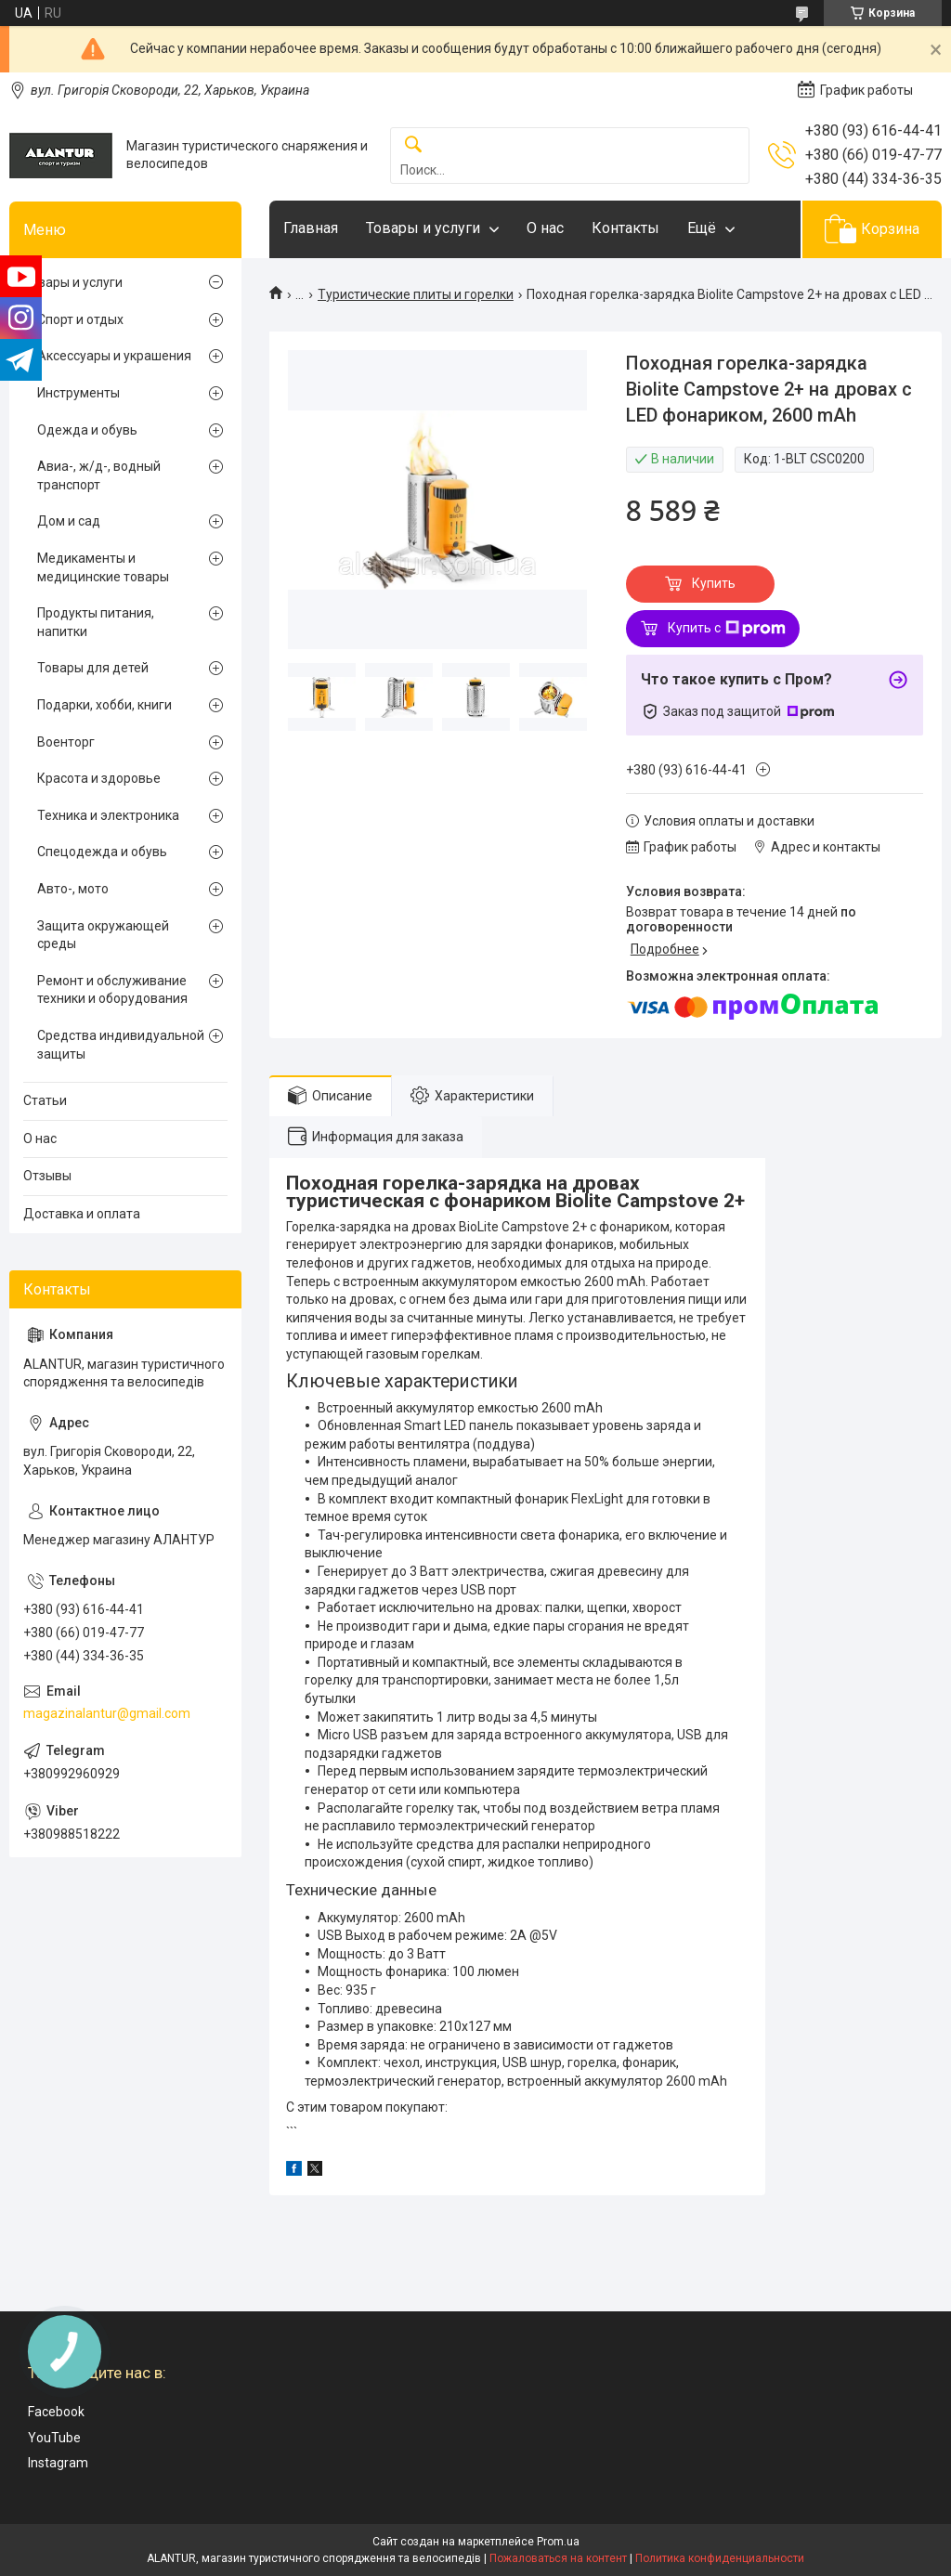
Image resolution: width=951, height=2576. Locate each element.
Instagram (58, 2462)
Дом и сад (68, 521)
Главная (310, 228)
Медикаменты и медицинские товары (103, 567)
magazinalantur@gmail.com (106, 1713)
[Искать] (413, 145)
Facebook (56, 2411)
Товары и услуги (423, 228)
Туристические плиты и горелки (416, 294)
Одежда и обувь (87, 430)
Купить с (727, 628)
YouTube (54, 2437)
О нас (545, 228)
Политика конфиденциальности (719, 2558)
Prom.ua (558, 2541)
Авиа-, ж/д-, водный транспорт (99, 475)
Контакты (625, 228)
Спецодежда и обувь (102, 851)
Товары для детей (93, 667)
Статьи (45, 1100)
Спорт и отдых (80, 319)
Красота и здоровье (99, 778)
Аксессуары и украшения (114, 355)
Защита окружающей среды (103, 935)
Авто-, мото (73, 888)
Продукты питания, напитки (95, 622)
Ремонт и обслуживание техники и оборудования (112, 990)
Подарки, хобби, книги (104, 704)
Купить (714, 583)
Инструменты (78, 392)
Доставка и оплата (81, 1213)
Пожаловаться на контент (558, 2558)
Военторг (66, 742)
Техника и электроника (108, 815)
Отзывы (47, 1175)
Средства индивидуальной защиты (120, 1044)
